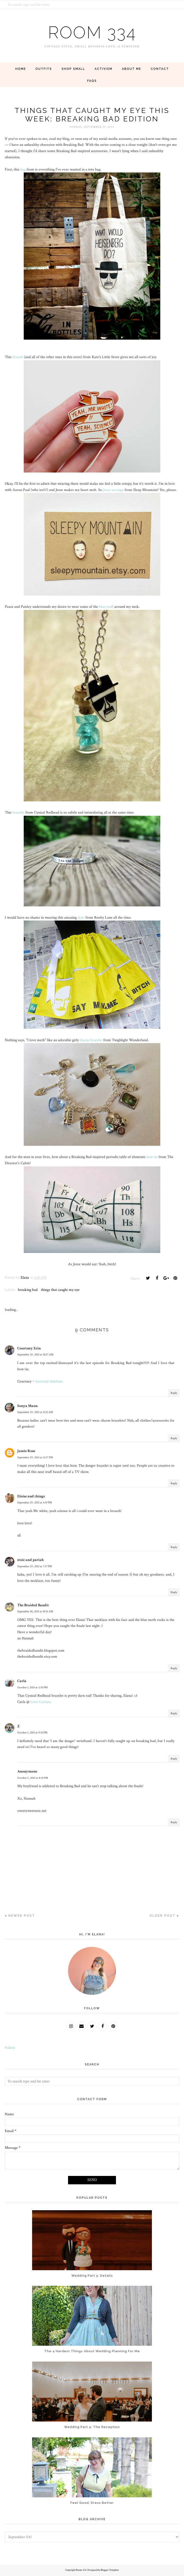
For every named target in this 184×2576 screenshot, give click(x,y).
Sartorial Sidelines (49, 1381)
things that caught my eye (60, 1289)
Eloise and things (31, 1496)
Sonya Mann (27, 1405)
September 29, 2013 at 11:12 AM (35, 1412)
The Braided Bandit (33, 1605)
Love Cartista (40, 1701)
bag (23, 169)
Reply (174, 1393)
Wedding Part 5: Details (92, 2275)
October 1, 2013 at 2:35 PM (32, 1687)
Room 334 (92, 32)
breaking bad (28, 1289)
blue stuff (106, 606)
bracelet (18, 812)
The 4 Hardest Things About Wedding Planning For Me (92, 2351)
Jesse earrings (113, 489)
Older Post (163, 1915)
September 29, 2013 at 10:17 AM (35, 1354)
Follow (10, 2047)
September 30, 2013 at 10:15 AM (35, 1611)
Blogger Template (110, 2570)
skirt (81, 917)
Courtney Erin (29, 1348)
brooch (17, 357)
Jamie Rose (26, 1450)
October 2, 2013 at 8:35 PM (32, 1778)
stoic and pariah (30, 1559)
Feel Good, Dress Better (92, 2503)
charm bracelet (91, 1040)
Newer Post (21, 1915)
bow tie (152, 1156)
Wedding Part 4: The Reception (92, 2427)
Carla (21, 1681)
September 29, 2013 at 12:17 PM (35, 1457)
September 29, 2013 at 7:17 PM (34, 1566)
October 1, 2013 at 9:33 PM (32, 1732)
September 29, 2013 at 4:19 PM (34, 1502)
